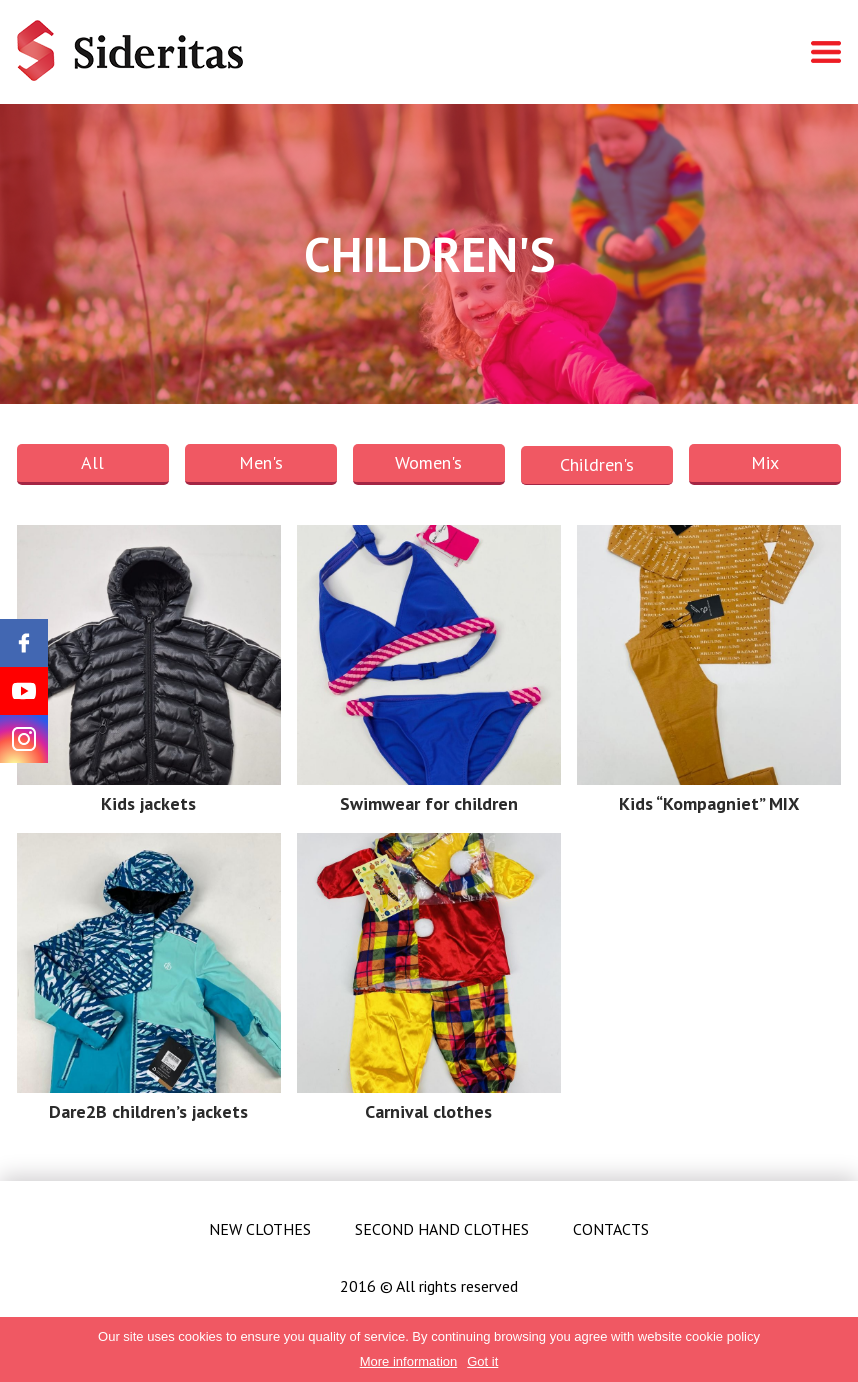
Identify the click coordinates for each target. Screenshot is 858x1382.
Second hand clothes (442, 1229)
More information (409, 1361)
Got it (482, 1361)
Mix (765, 462)
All (92, 462)
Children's (597, 464)
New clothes (260, 1229)
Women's (428, 462)
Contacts (611, 1229)
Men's (261, 462)
